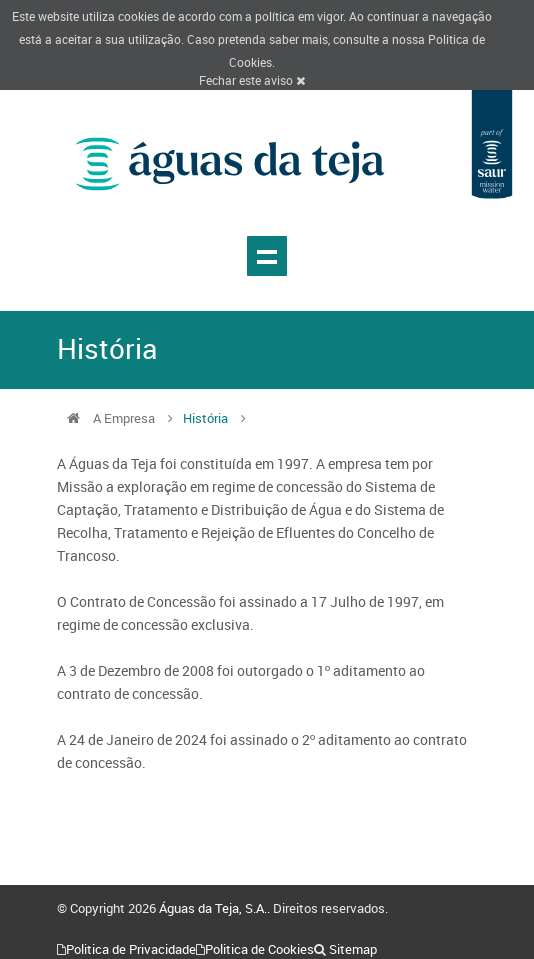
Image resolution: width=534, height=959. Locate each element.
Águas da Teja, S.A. (213, 908)
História (205, 418)
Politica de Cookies (259, 949)
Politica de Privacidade (131, 949)
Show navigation (267, 256)
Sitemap (353, 949)
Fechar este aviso (252, 80)
